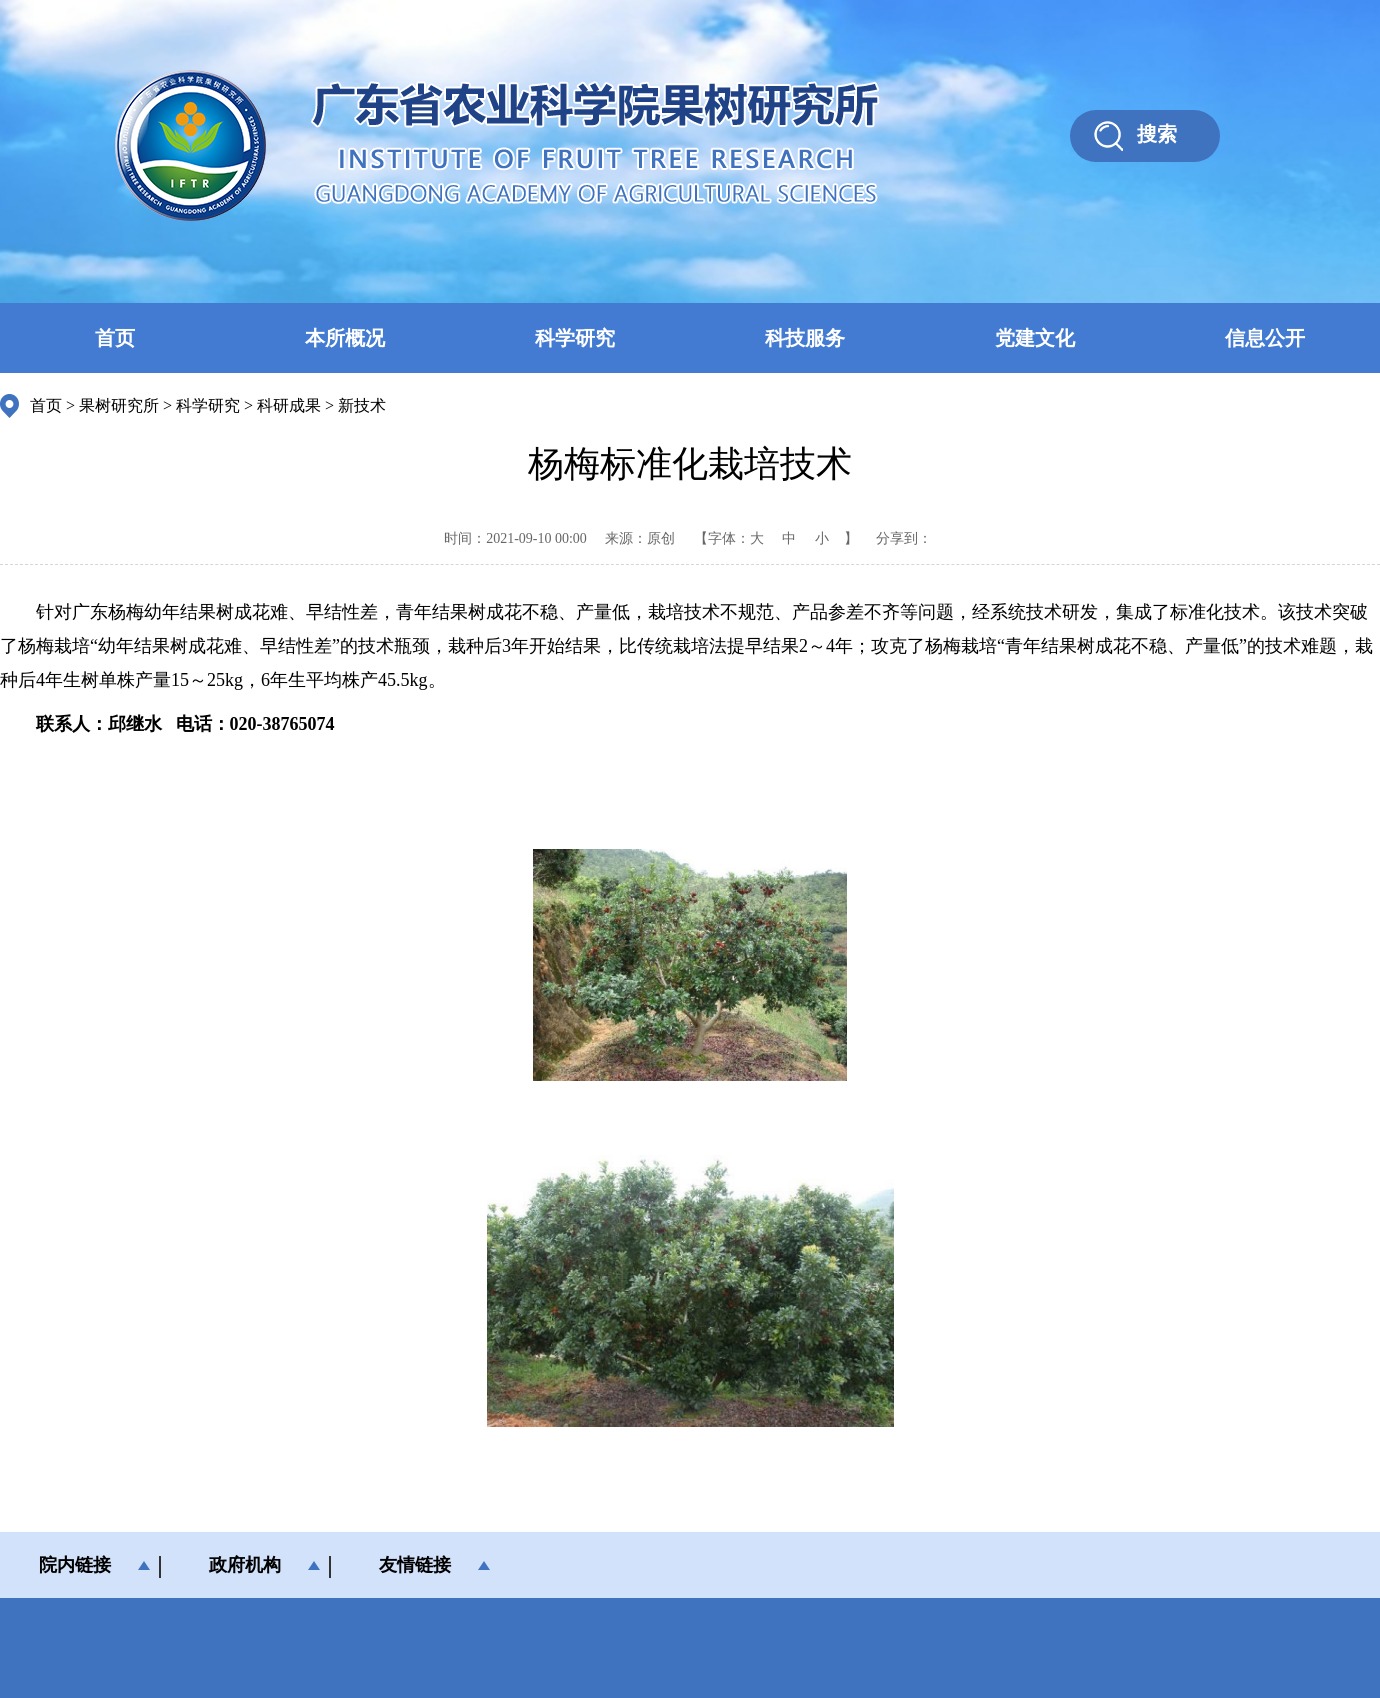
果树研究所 (119, 405)
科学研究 (575, 338)
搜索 (1157, 134)
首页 (115, 338)
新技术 (362, 405)
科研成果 (289, 405)
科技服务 (805, 338)
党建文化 (1035, 338)
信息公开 (1265, 338)
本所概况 (345, 338)
